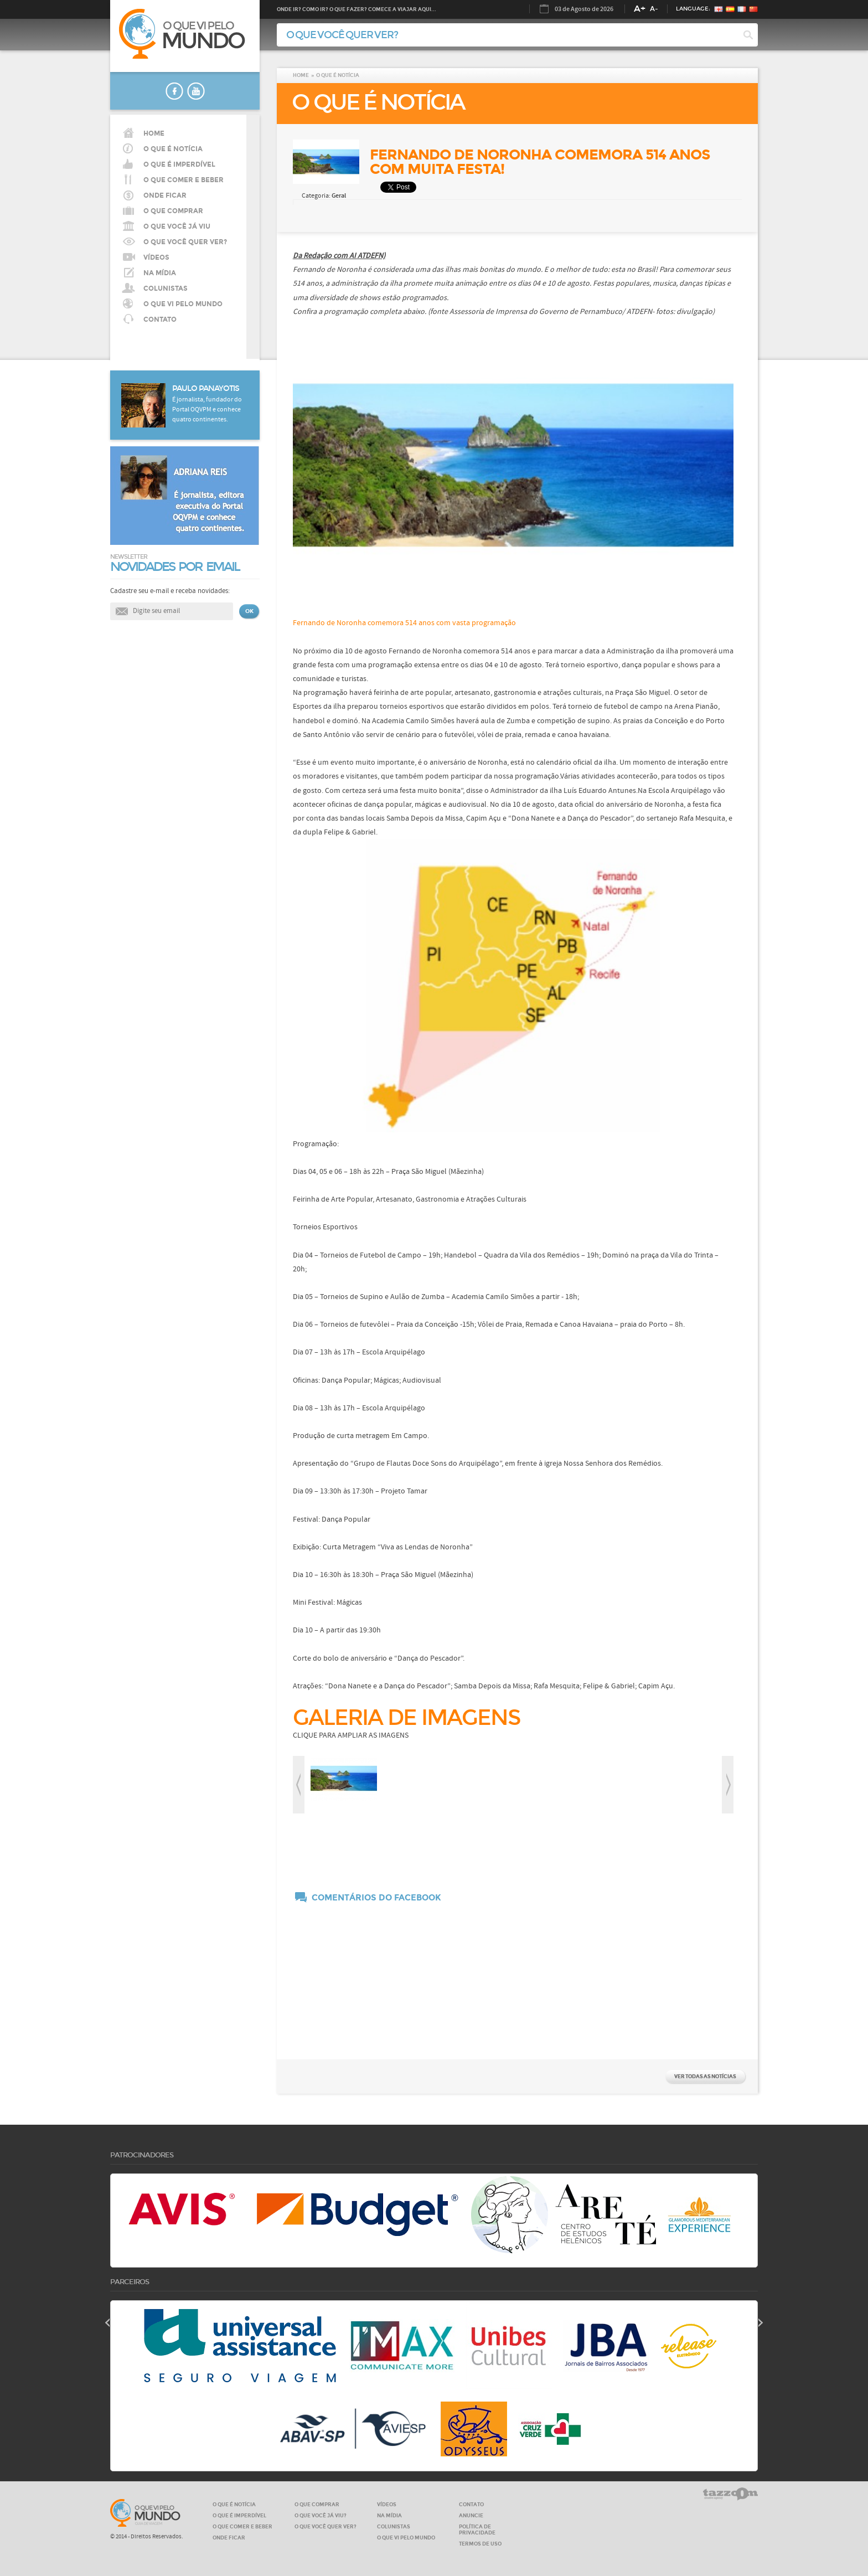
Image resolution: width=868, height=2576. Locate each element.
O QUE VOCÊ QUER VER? (185, 242)
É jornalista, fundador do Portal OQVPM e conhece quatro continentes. (207, 409)
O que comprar (173, 211)
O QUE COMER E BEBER (242, 2526)
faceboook (174, 91)
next (727, 1784)
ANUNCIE (471, 2515)
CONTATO (160, 319)
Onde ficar (165, 195)
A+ (639, 8)
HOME (153, 133)
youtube (196, 91)
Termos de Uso (480, 2544)
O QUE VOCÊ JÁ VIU (176, 226)
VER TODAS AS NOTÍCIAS (705, 2076)
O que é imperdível (179, 164)
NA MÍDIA (159, 273)
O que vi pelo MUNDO (145, 2513)
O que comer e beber (183, 180)
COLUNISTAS (165, 288)
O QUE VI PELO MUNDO (183, 304)
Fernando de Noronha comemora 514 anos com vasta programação (404, 623)
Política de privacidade (477, 2529)
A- (654, 9)
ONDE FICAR (229, 2537)
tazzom (730, 2494)
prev (298, 1784)
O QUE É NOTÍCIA (173, 149)
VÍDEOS (156, 257)
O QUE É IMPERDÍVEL (239, 2515)
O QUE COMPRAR (316, 2504)
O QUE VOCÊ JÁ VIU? (320, 2515)
